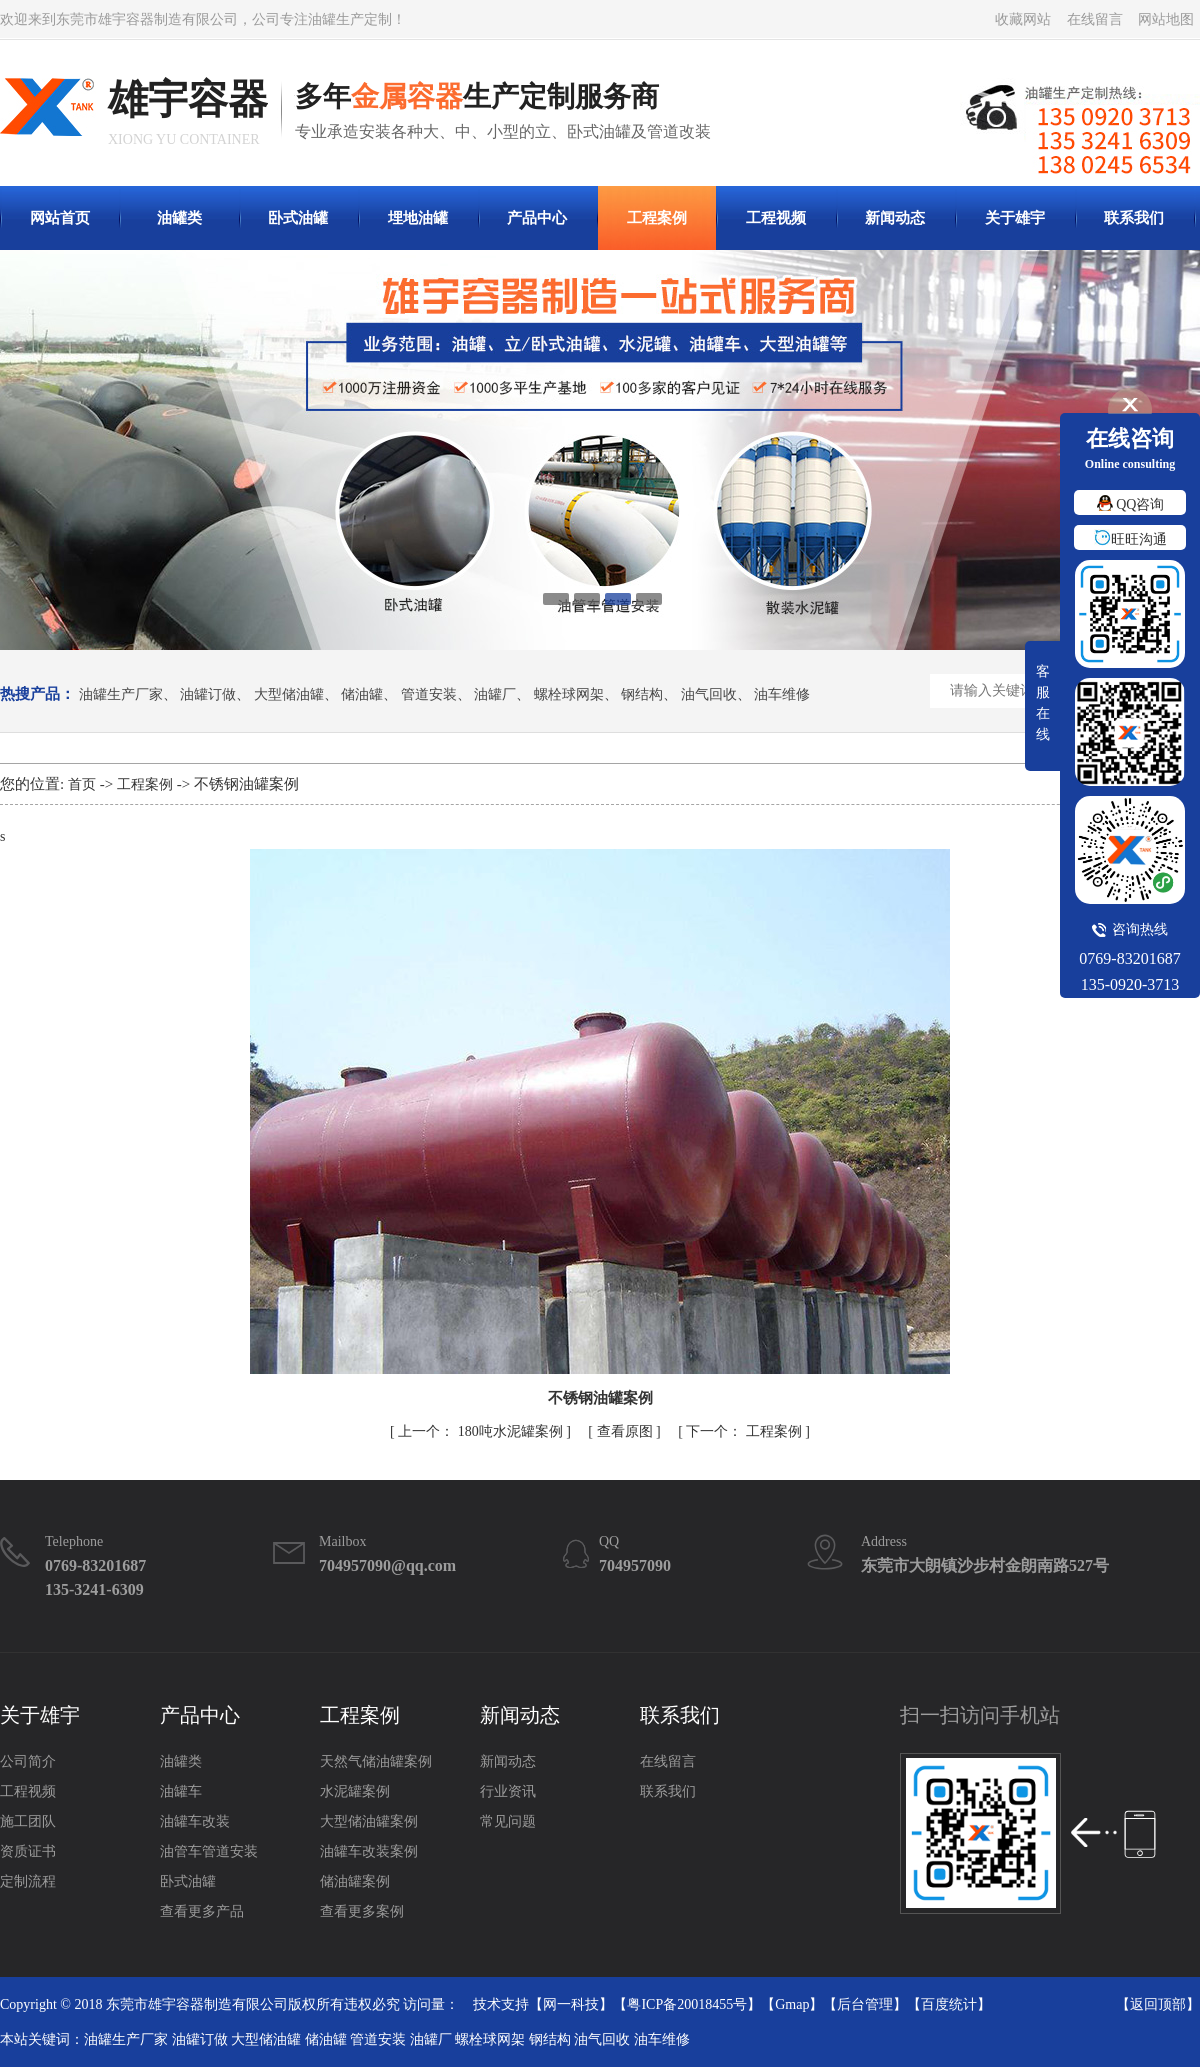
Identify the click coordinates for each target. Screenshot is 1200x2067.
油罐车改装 (195, 1821)
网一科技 (571, 2004)
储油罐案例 (355, 1881)
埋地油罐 (418, 218)
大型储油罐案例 (369, 1821)
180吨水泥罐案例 (482, 1431)
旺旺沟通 (1130, 539)
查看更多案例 (362, 1911)
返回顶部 (1158, 2004)
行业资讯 (508, 1791)
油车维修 (782, 695)
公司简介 (28, 1761)
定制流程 (28, 1881)
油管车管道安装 (209, 1851)
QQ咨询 (1130, 504)
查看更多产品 (202, 1911)
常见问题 (508, 1821)
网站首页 (60, 218)
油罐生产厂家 (121, 695)
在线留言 (1095, 19)
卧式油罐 (298, 218)
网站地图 (1166, 19)
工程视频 (776, 218)
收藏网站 (1023, 19)
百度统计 (949, 2004)
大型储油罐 (289, 695)
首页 (82, 784)
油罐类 (179, 218)
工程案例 (657, 218)
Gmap (792, 2004)
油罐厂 (495, 695)
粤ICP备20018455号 (687, 2004)
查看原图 (627, 1431)
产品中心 (537, 218)
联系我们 (1134, 218)
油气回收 (709, 695)
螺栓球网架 (569, 695)
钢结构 (642, 695)
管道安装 (429, 695)
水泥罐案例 (355, 1791)
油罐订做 (208, 695)
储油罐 (362, 695)
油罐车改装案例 (369, 1851)
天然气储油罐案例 (376, 1761)
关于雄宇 (1015, 218)
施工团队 (28, 1821)
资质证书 (28, 1851)
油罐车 (181, 1791)
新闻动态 (895, 218)
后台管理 (865, 2004)
